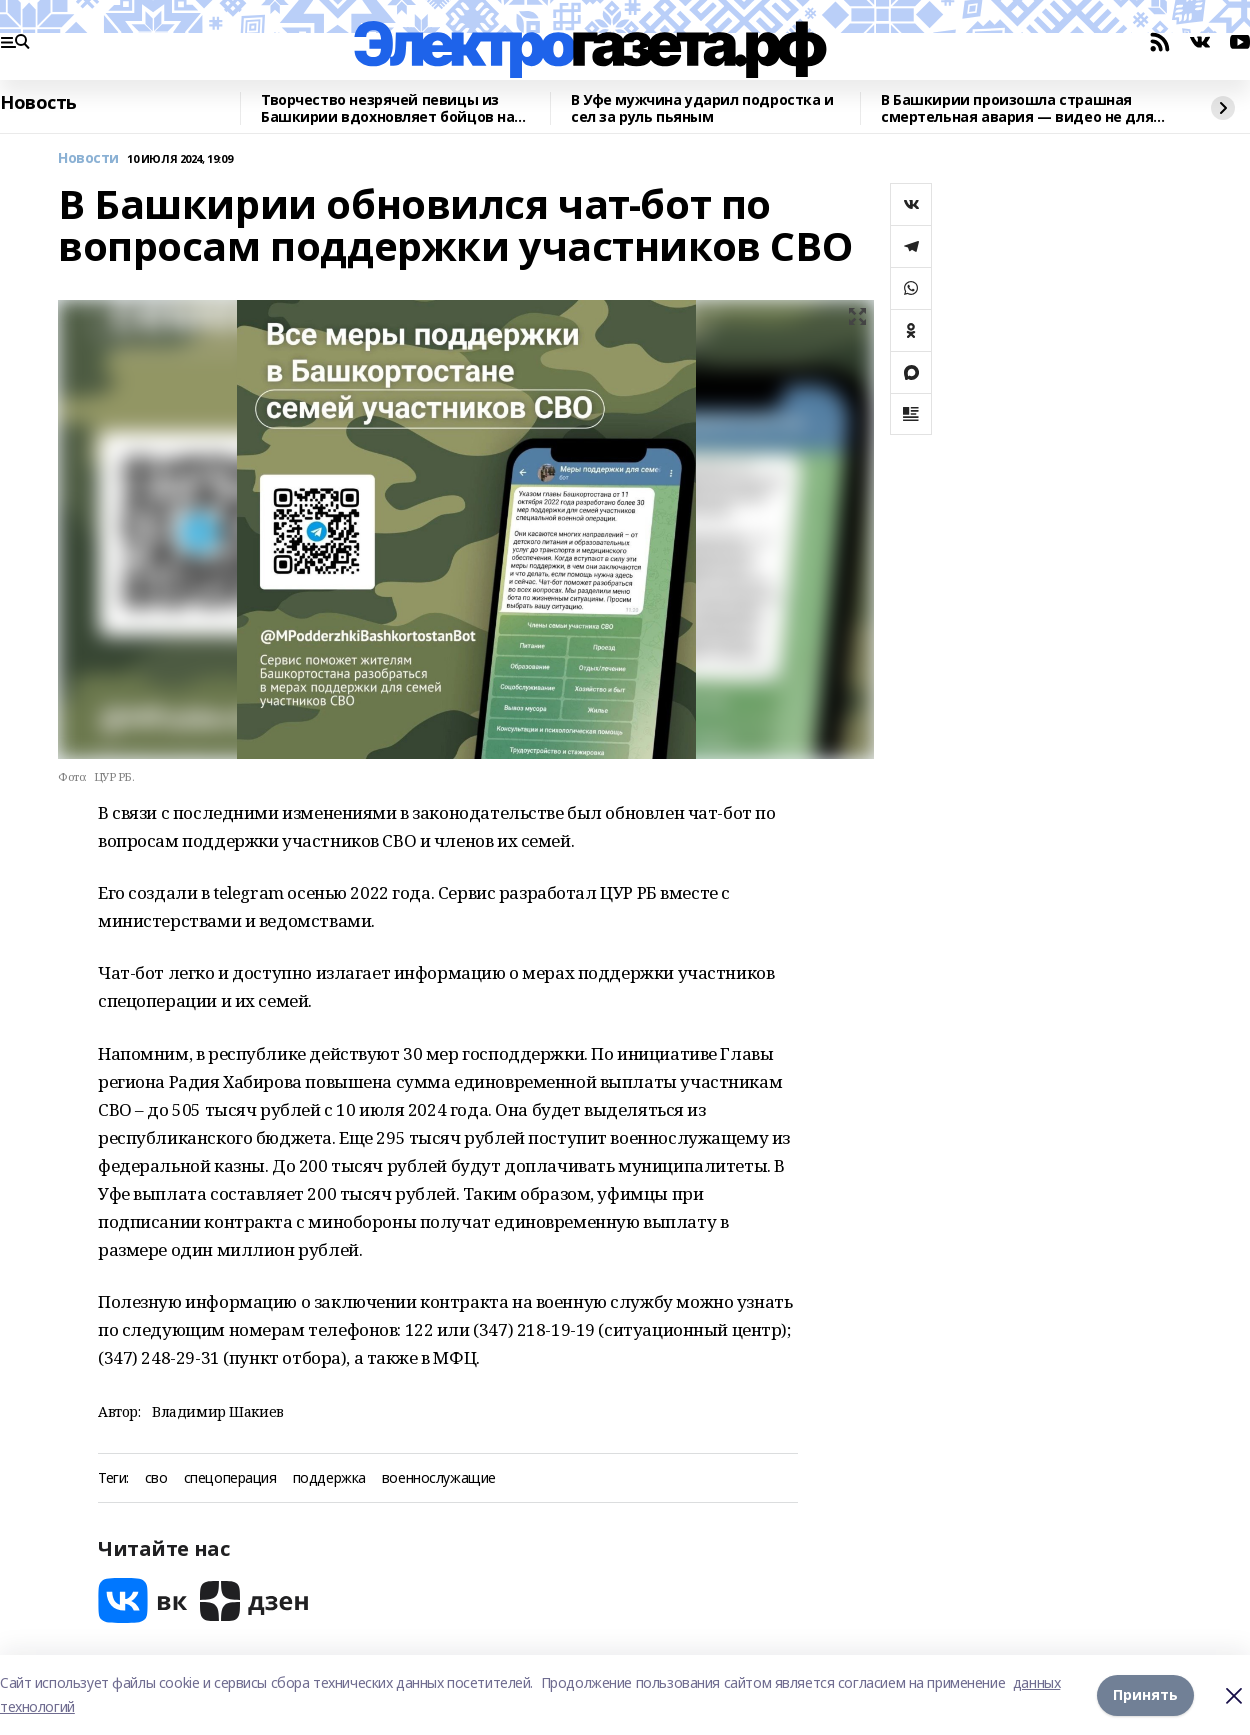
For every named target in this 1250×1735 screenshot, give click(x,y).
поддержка (329, 1478)
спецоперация (230, 1478)
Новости (88, 158)
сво (156, 1478)
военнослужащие (439, 1478)
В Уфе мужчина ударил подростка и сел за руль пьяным (702, 108)
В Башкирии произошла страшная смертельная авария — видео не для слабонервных (1017, 108)
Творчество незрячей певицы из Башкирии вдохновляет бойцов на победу (387, 108)
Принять (1145, 1694)
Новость (38, 103)
